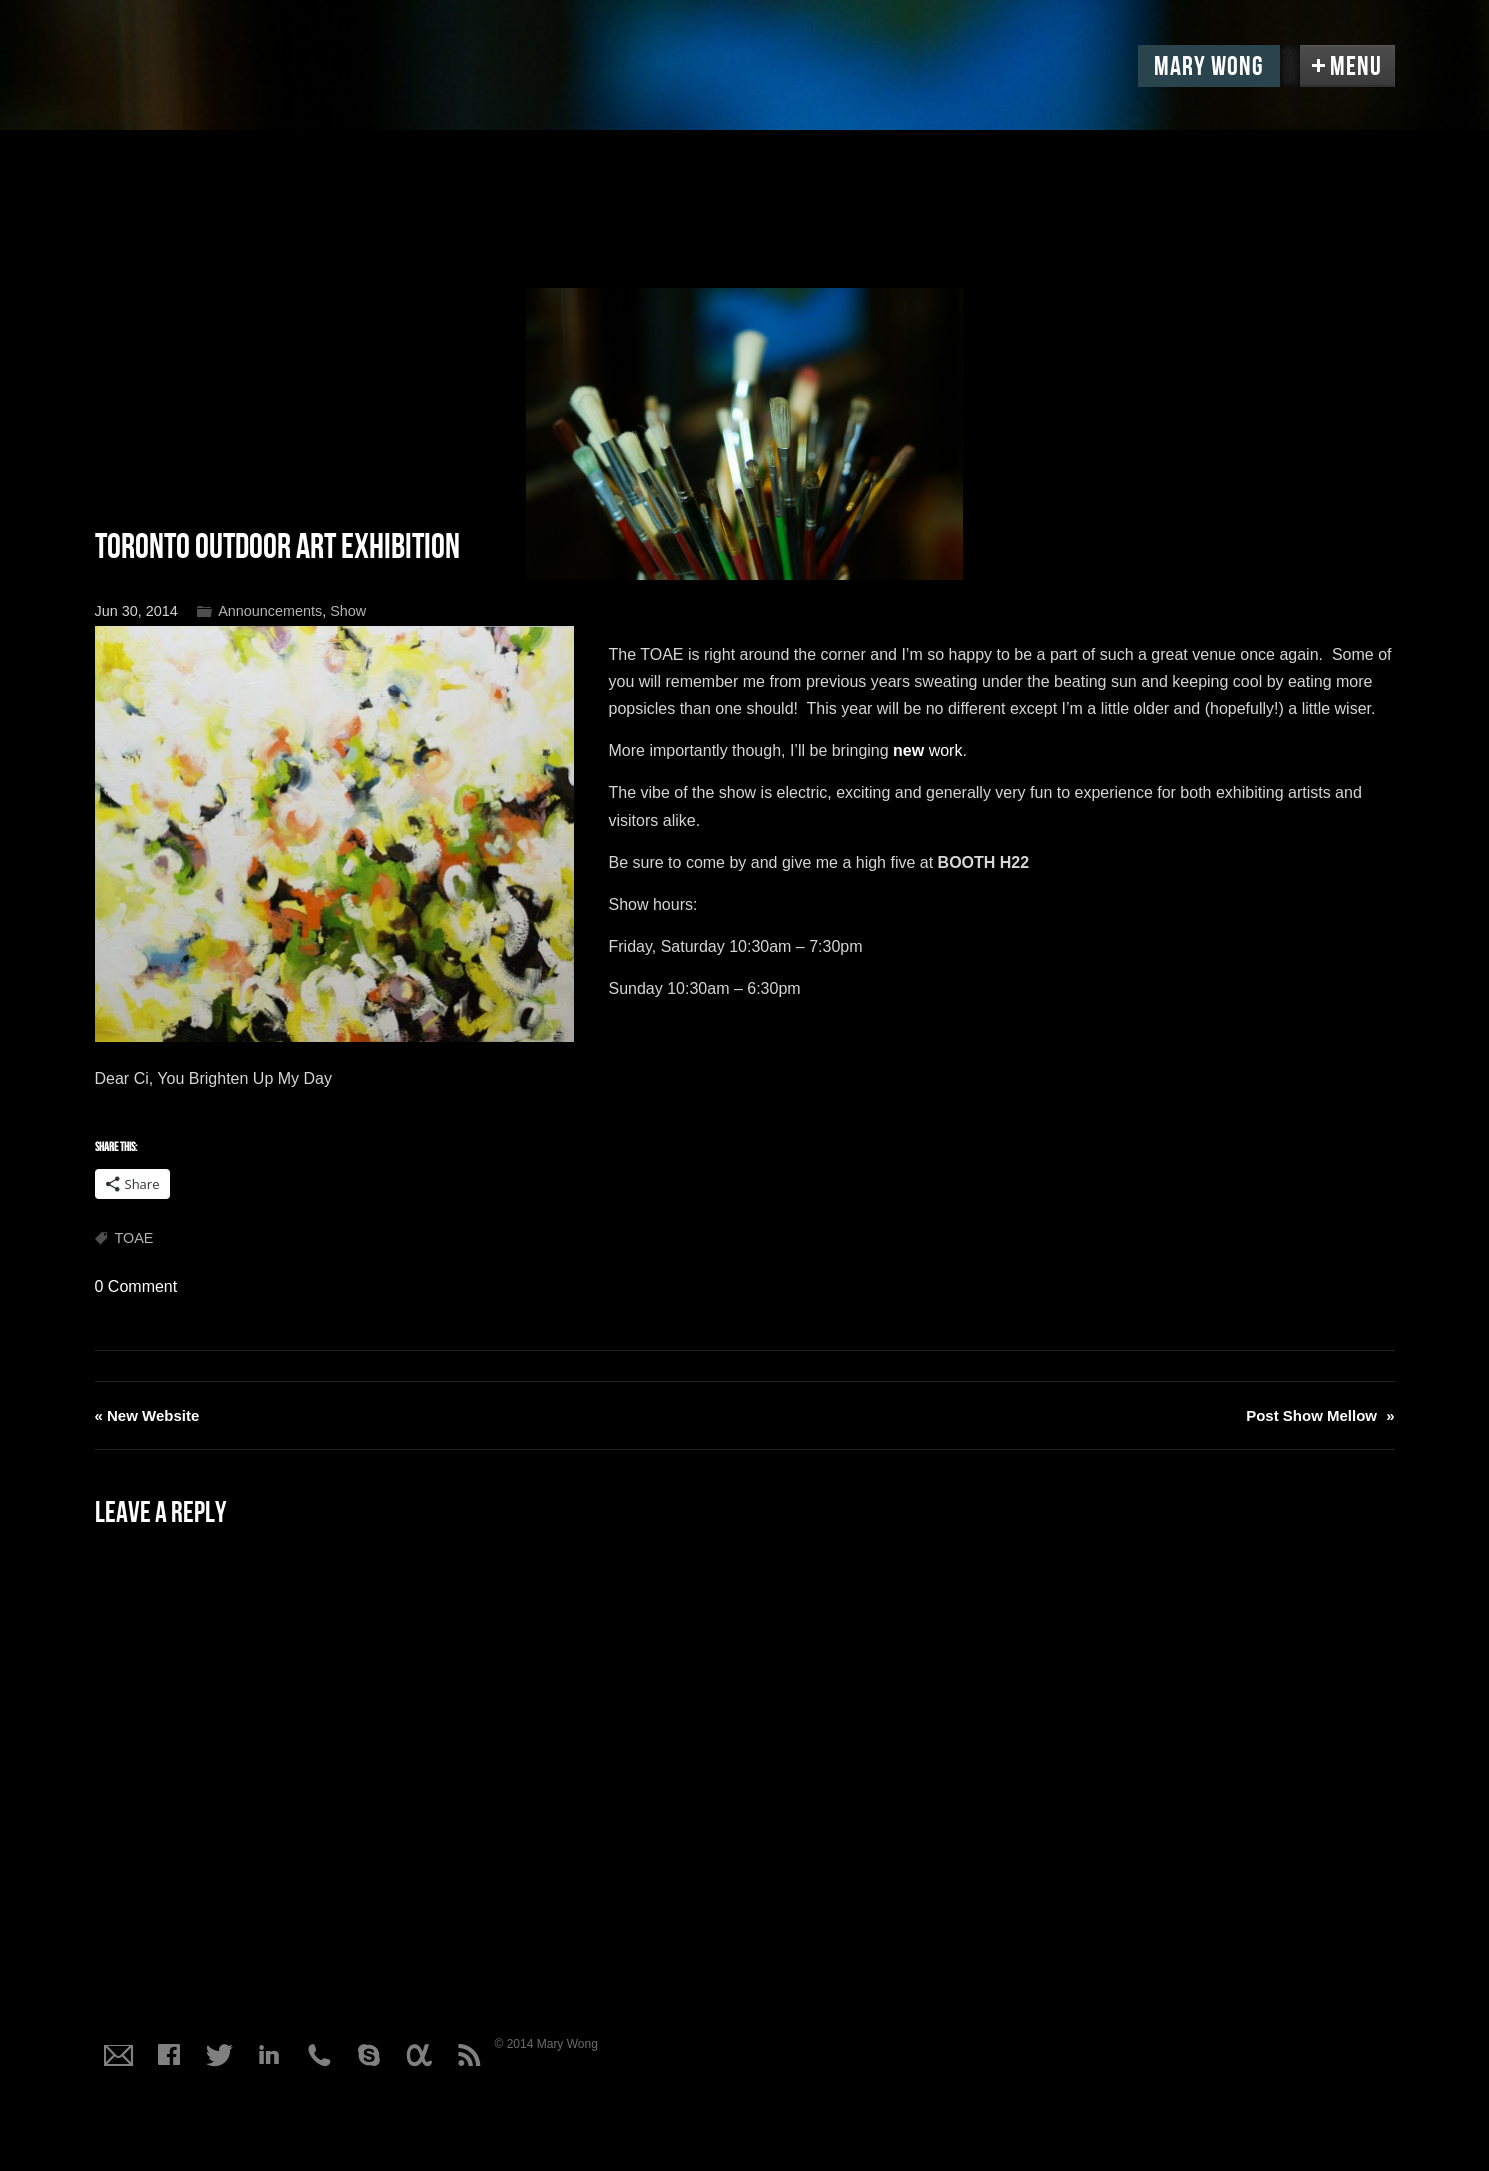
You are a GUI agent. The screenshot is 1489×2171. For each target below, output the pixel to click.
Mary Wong (1209, 67)
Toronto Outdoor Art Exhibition (277, 547)
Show (348, 611)
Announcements (270, 611)
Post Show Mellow (1320, 1415)
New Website (147, 1415)
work (927, 750)
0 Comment (136, 1286)
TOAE (134, 1238)
